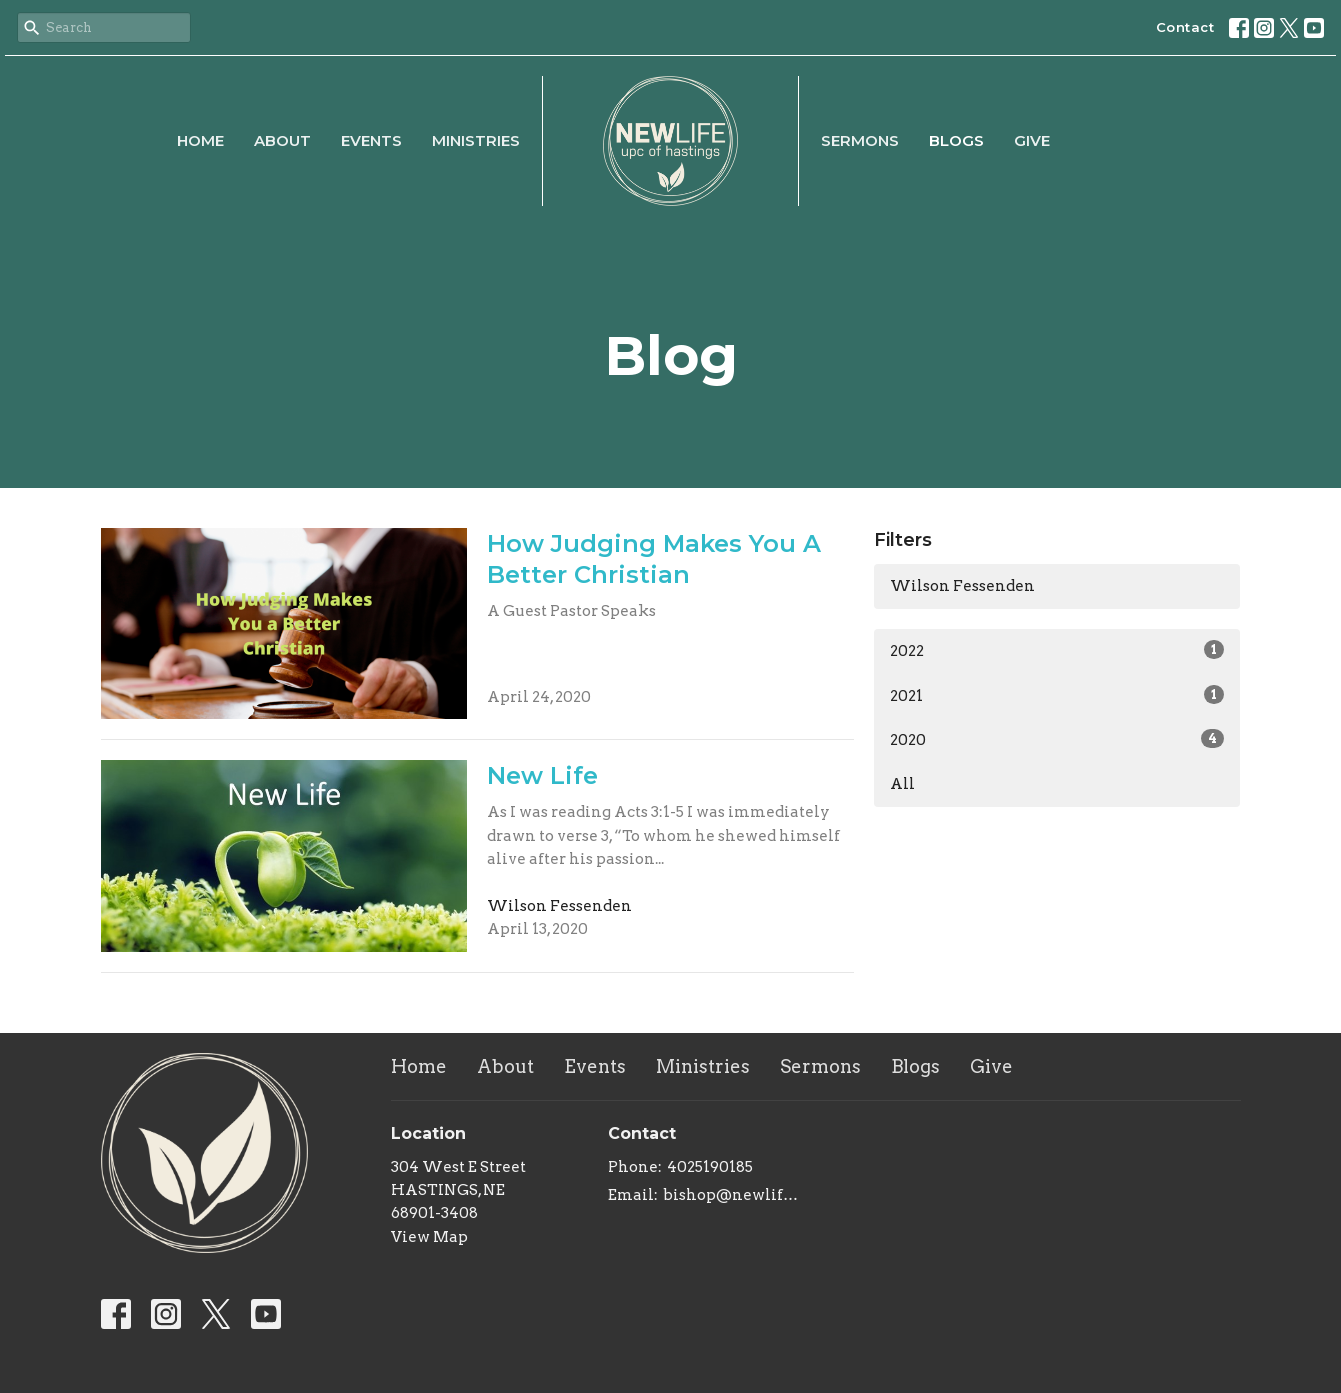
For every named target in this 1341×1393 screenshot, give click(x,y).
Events (371, 140)
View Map (429, 1237)
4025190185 (710, 1167)
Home (200, 140)
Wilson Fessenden (962, 586)
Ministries (476, 140)
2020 (1057, 739)
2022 (1057, 650)
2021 (1057, 695)
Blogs (956, 140)
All (902, 784)
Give (1032, 140)
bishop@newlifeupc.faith (734, 1195)
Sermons (860, 140)
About (282, 140)
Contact (1185, 27)
